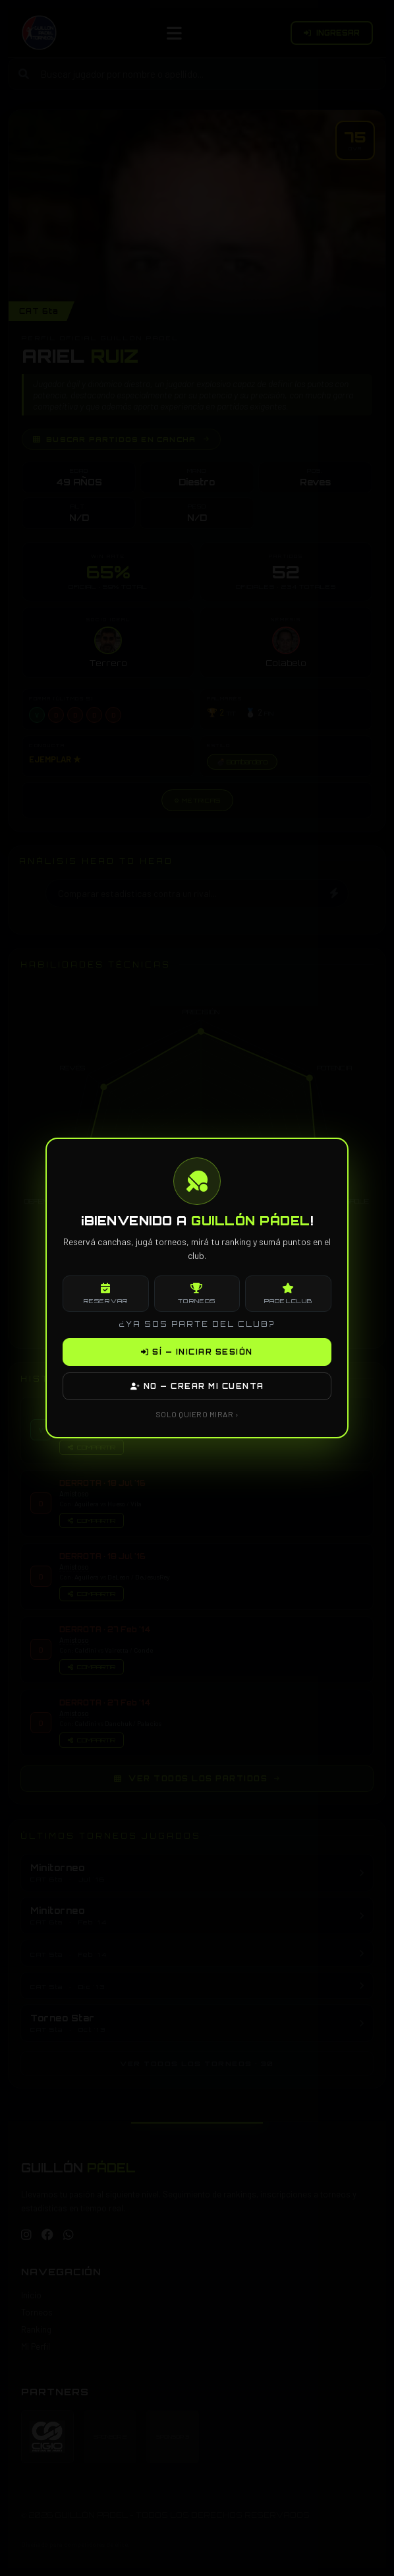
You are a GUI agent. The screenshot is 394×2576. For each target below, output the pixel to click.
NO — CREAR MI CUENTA (197, 1386)
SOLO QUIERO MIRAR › (197, 1414)
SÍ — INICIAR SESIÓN (197, 1352)
